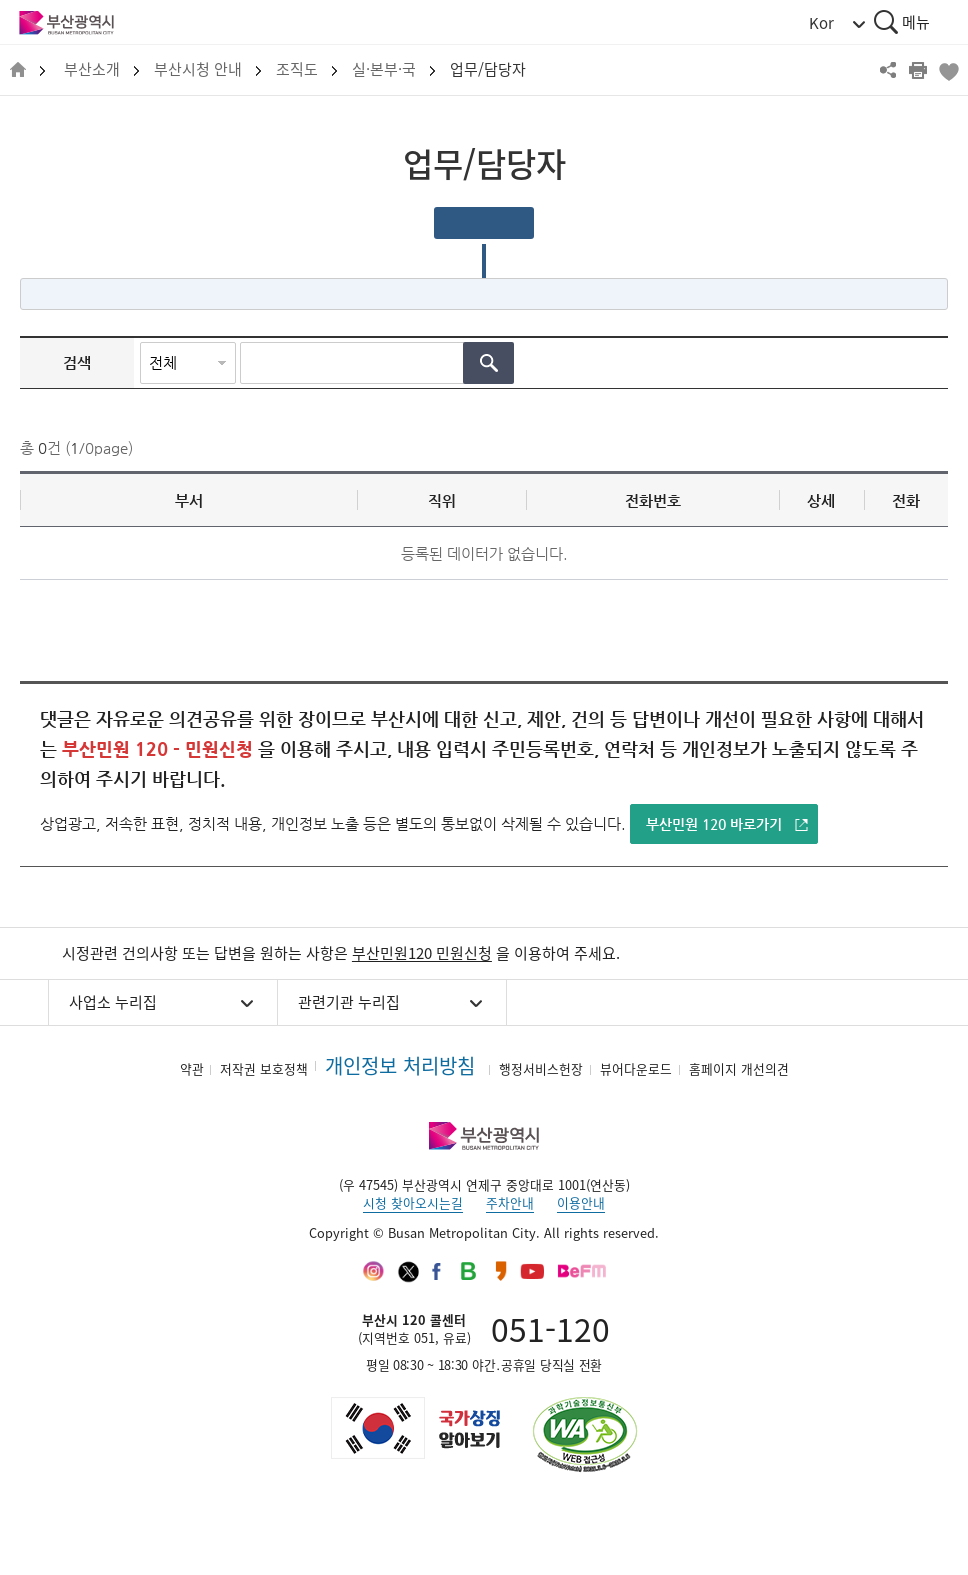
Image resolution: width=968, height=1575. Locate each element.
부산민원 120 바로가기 (714, 824)
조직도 (297, 69)
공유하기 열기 (888, 70)
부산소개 (92, 69)
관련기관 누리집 (349, 1002)
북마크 (948, 70)
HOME (18, 70)
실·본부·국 (384, 69)
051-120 (550, 1328)
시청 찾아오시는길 (413, 1202)
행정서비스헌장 (541, 1068)
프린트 (918, 70)
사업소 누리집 (113, 1002)
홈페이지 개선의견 (739, 1068)
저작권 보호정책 (264, 1068)
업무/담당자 (488, 69)
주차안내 (510, 1202)
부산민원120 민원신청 (422, 953)
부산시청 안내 (198, 69)
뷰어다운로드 (636, 1068)
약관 (192, 1068)
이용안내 (581, 1202)
